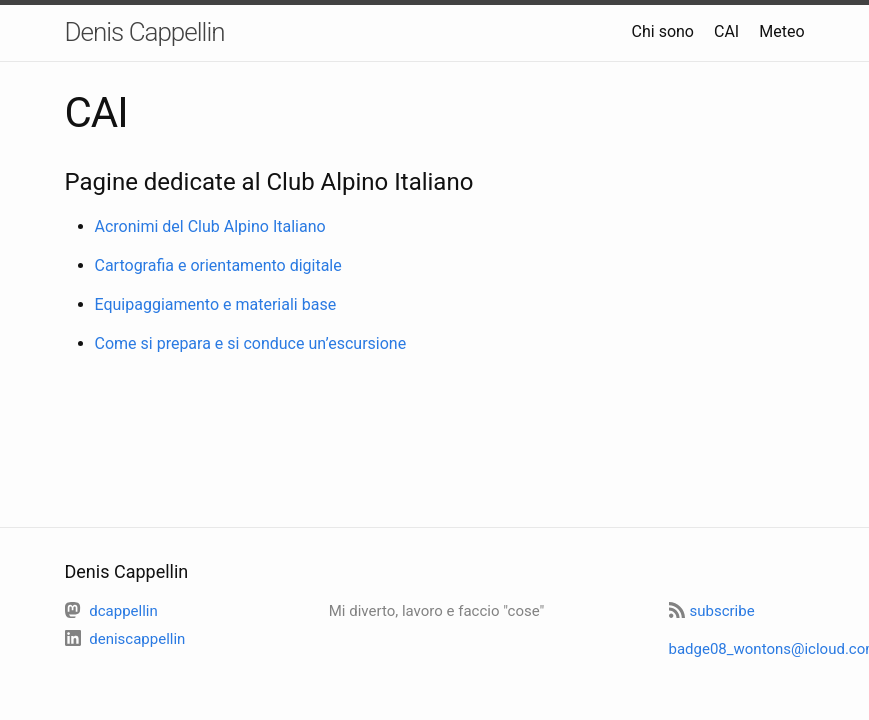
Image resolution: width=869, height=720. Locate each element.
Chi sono (663, 31)
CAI (726, 31)
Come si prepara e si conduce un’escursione (251, 343)
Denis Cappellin (145, 32)
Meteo (781, 31)
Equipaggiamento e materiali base (216, 304)
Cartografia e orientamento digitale (218, 265)
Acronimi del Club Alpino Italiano (210, 226)
